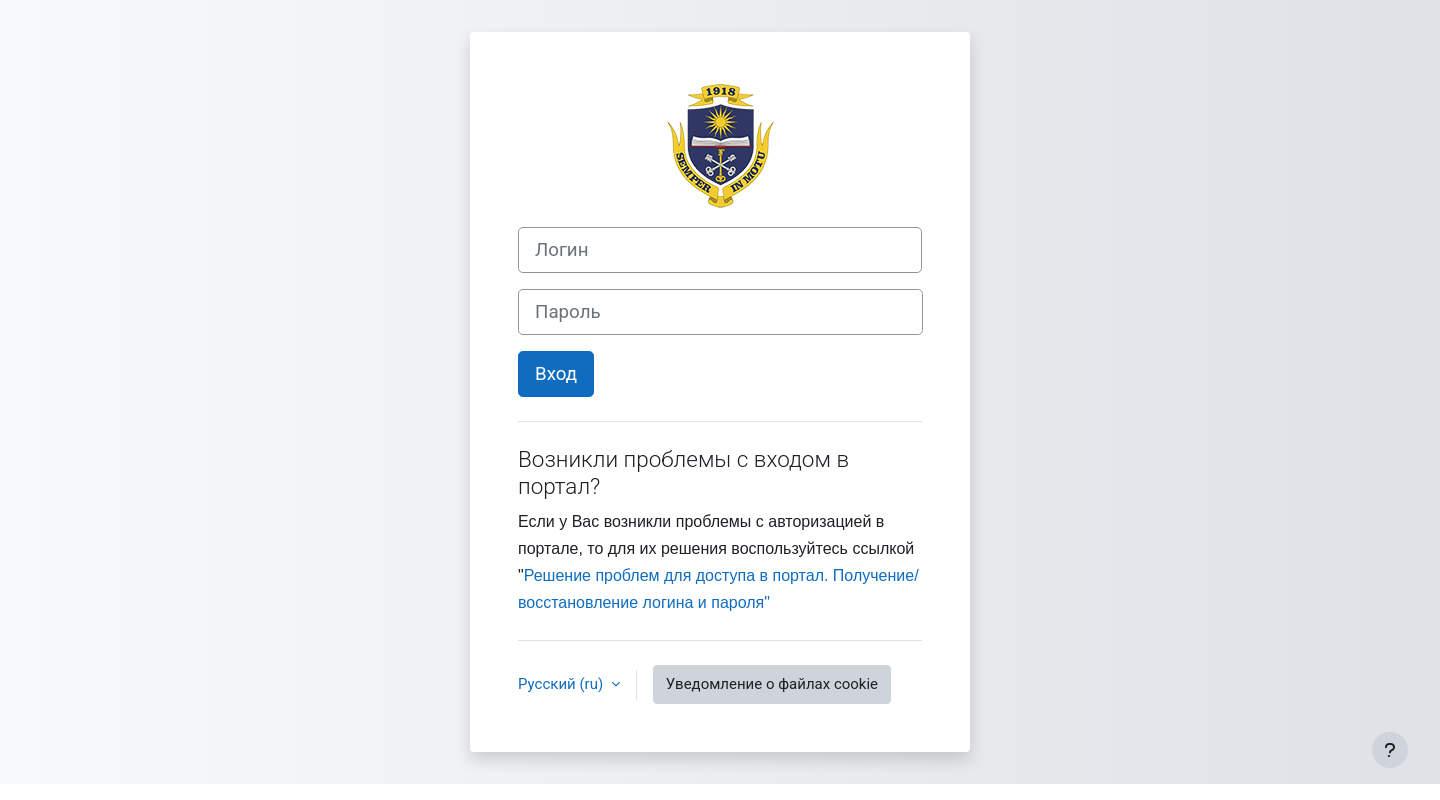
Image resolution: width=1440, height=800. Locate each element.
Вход (556, 374)
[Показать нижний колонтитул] (1390, 750)
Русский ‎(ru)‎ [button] (562, 684)
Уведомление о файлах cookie (772, 684)
